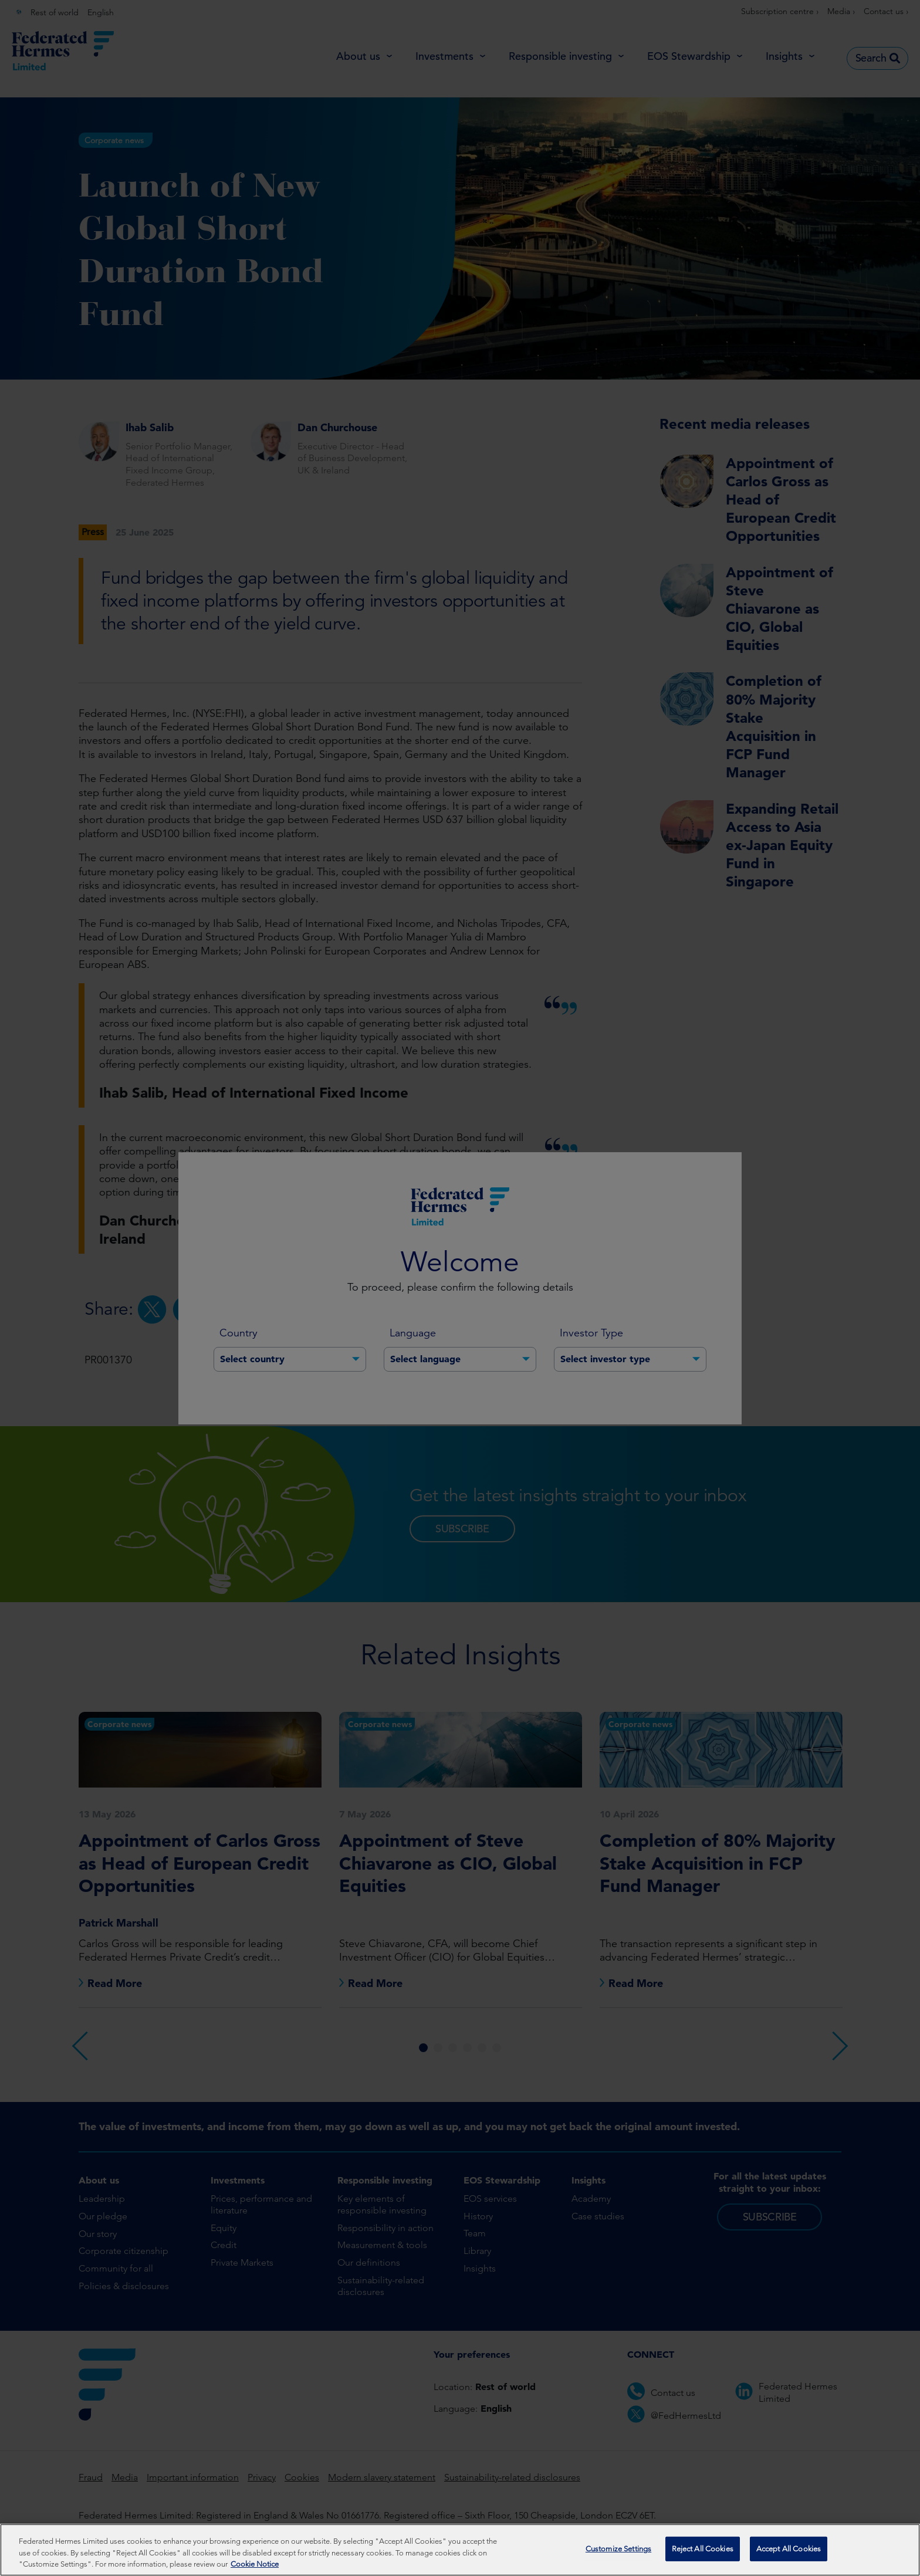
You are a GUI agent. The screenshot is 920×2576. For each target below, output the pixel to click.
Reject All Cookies (702, 2552)
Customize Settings (618, 2552)
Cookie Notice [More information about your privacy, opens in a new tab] (255, 2567)
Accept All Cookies (788, 2552)
